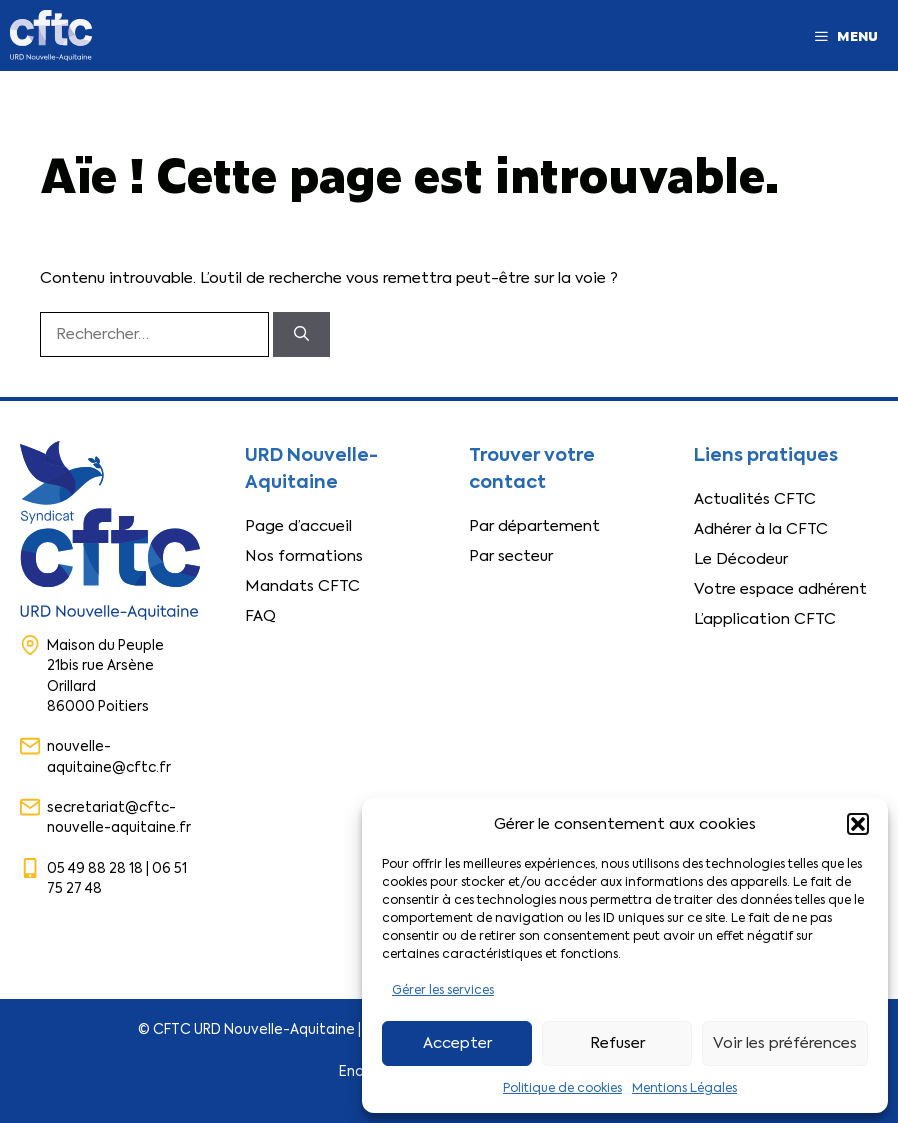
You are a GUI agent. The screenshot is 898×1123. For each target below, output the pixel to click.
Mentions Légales (684, 1088)
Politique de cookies (562, 1088)
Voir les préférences (785, 1043)
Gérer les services (443, 990)
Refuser (617, 1043)
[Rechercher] (301, 334)
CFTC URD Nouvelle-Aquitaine (254, 1029)
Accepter (457, 1043)
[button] (858, 824)
